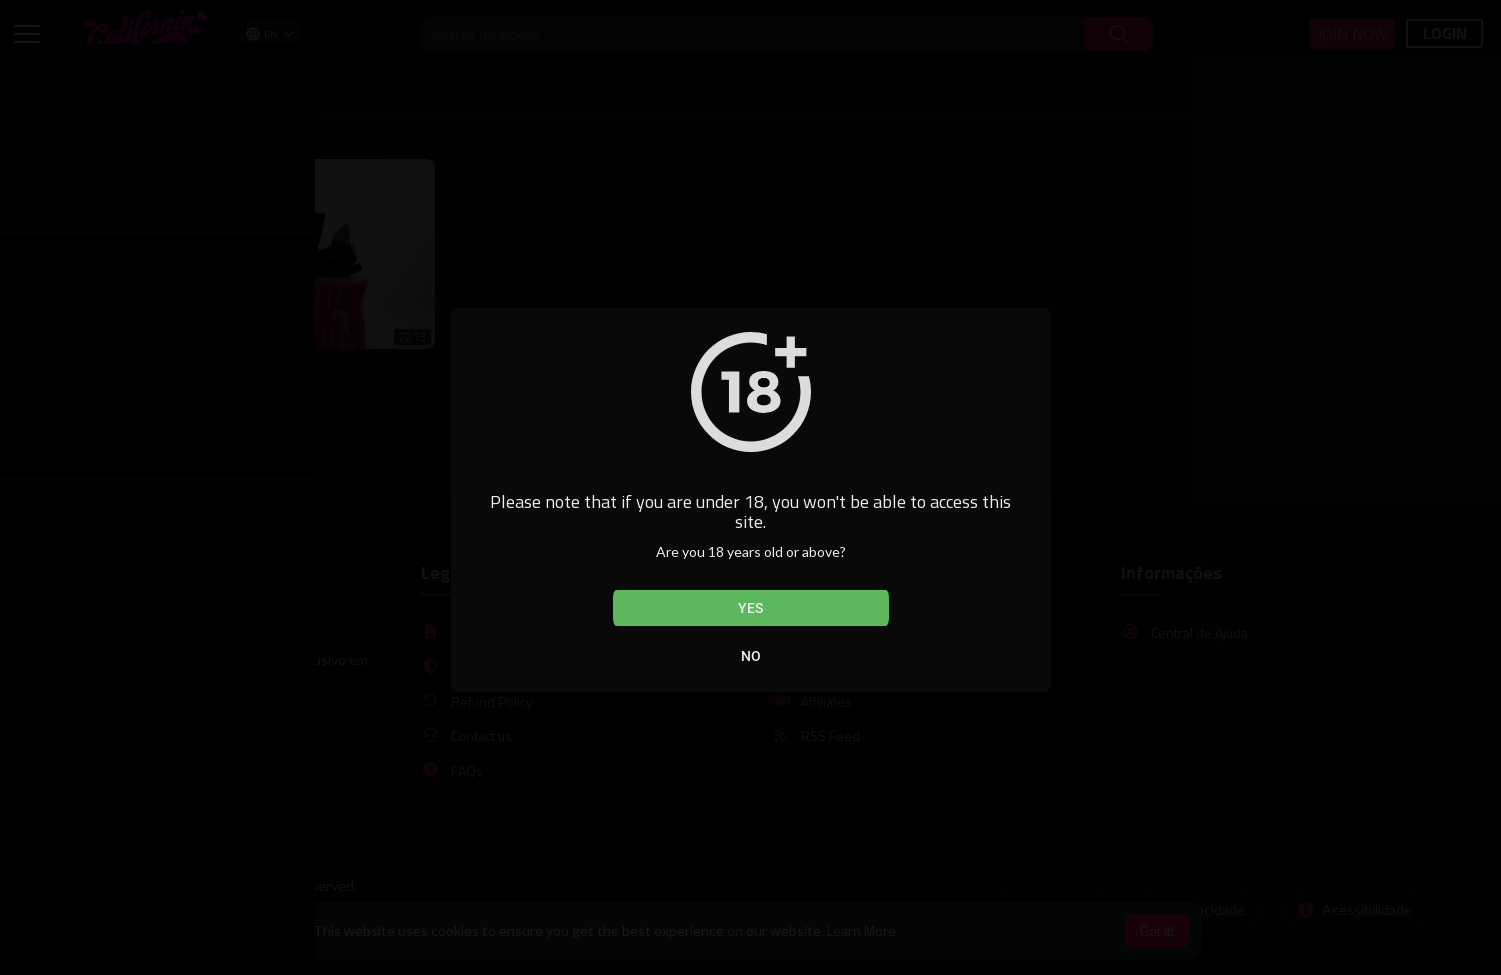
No (751, 656)
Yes (750, 608)
